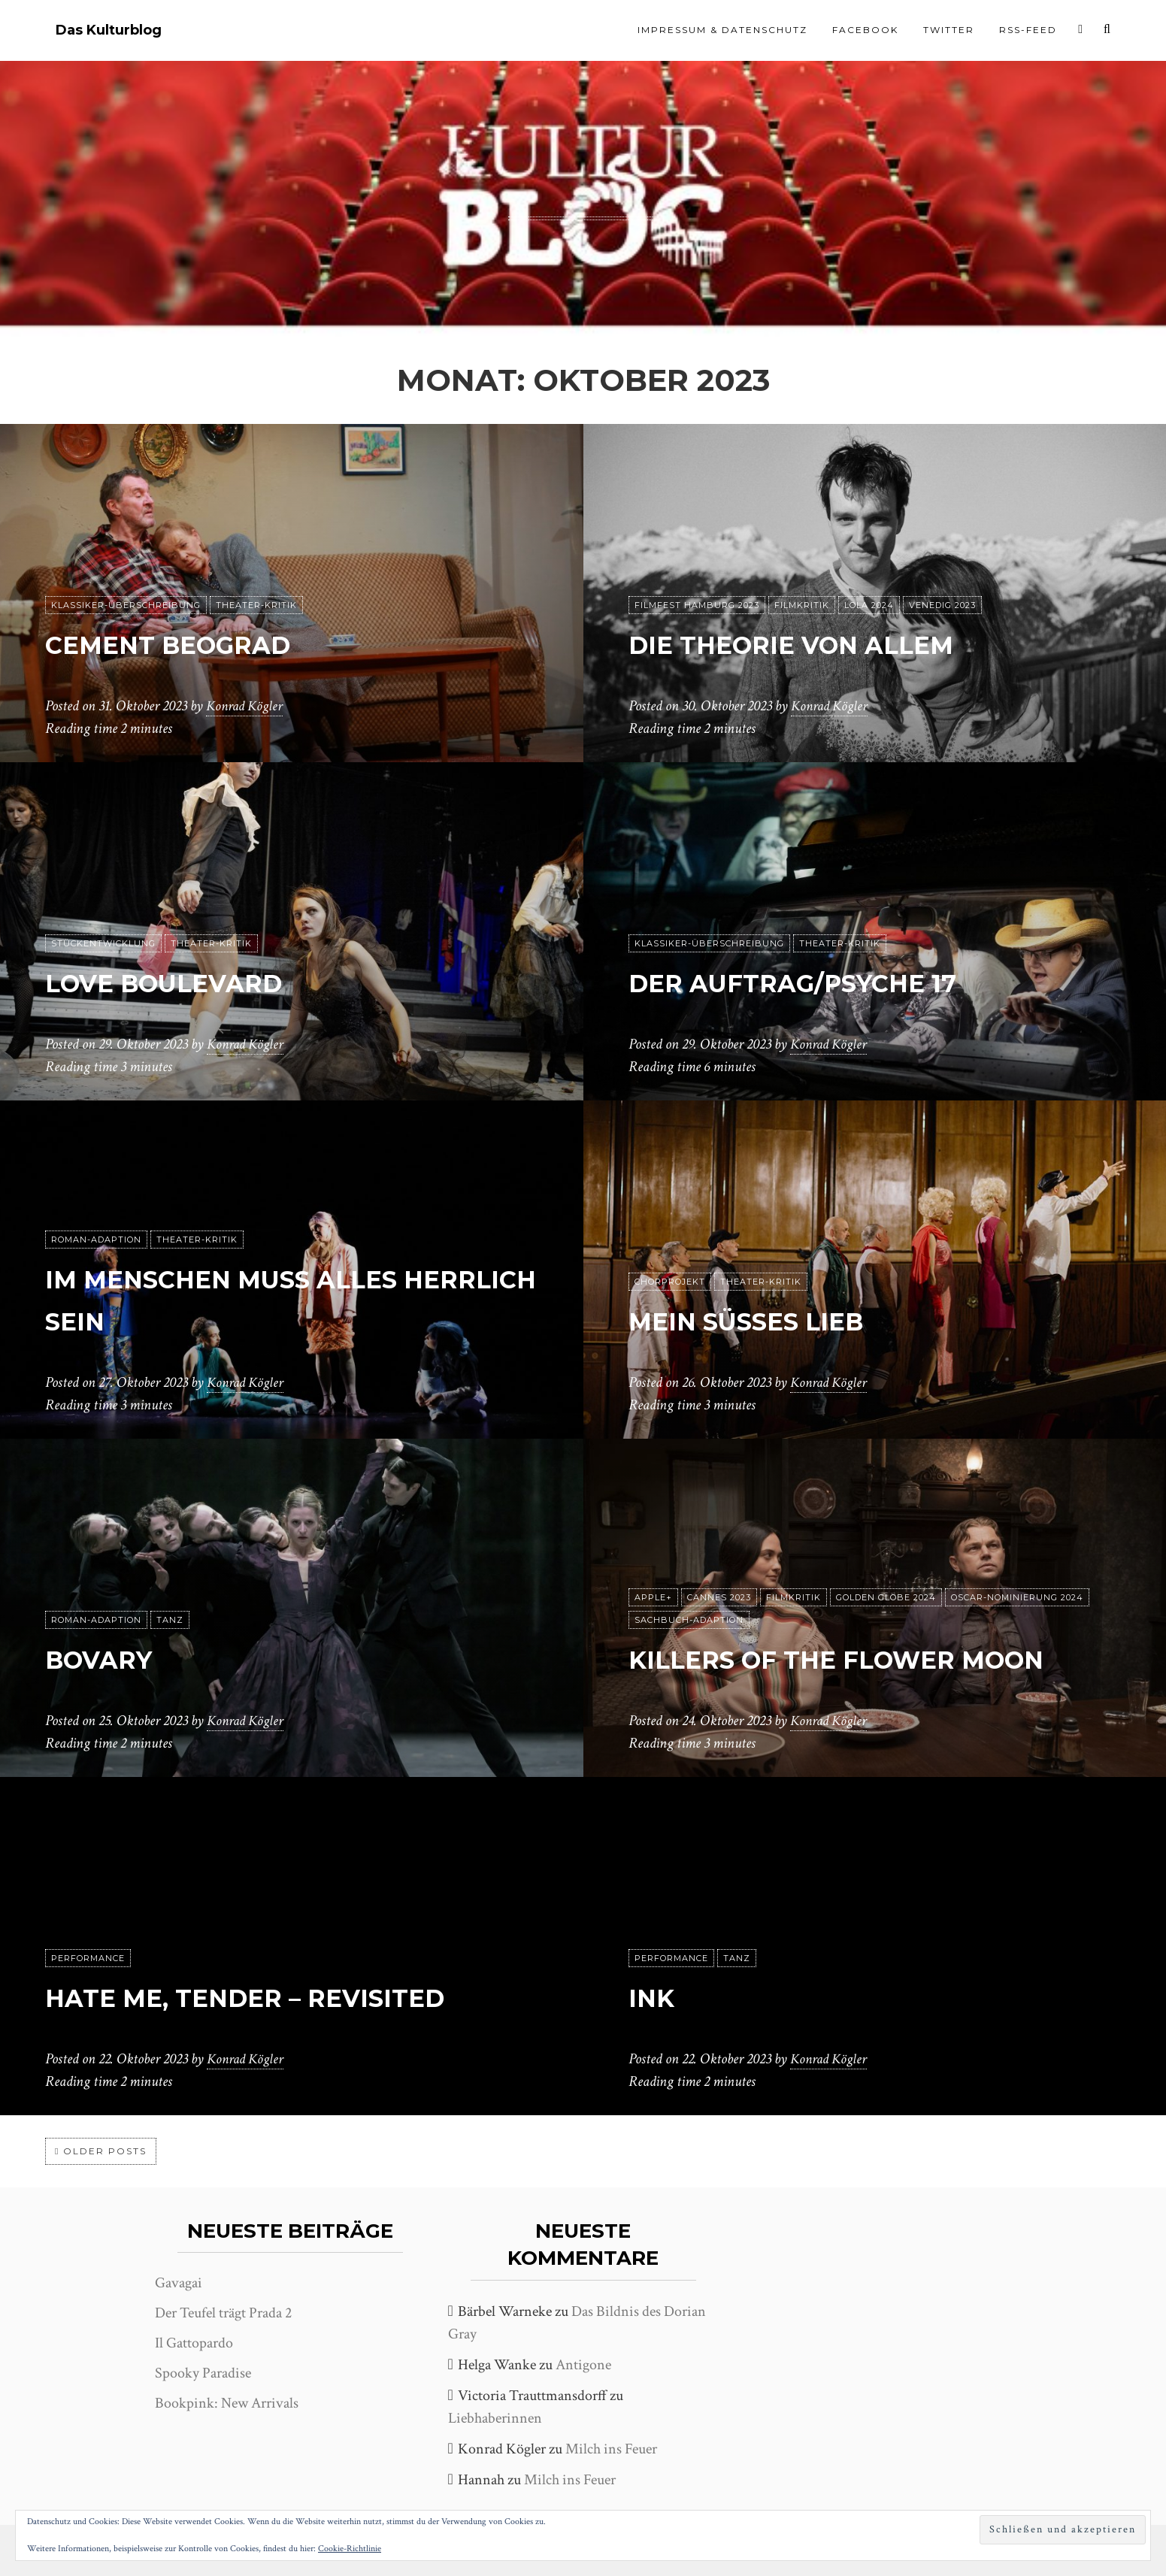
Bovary (112, 1657)
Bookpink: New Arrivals (226, 2403)
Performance (88, 1958)
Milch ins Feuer (611, 2449)
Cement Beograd (196, 643)
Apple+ (653, 1555)
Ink (656, 1996)
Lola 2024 (869, 605)
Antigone (583, 2365)
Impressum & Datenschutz (722, 29)
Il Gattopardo (194, 2343)
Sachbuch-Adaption (689, 1578)
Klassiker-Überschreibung (126, 605)
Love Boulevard (191, 981)
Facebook (865, 29)
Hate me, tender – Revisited (287, 1996)
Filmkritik (801, 605)
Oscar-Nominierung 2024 (1017, 1555)
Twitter (948, 29)
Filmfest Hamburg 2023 (696, 605)
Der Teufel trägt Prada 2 (223, 2313)
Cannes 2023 (719, 1555)
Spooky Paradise (203, 2373)
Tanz (169, 1620)
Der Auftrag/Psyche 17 (830, 981)
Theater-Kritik (256, 605)
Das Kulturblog (109, 30)
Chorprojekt (669, 1281)
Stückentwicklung (103, 943)
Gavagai (178, 2283)
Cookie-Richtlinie (349, 2548)
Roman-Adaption (96, 1239)
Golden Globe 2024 (886, 1555)
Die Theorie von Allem (827, 643)
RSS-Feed (1028, 29)
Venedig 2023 (942, 605)
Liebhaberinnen (495, 2418)
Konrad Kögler (246, 706)
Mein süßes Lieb (771, 1319)
